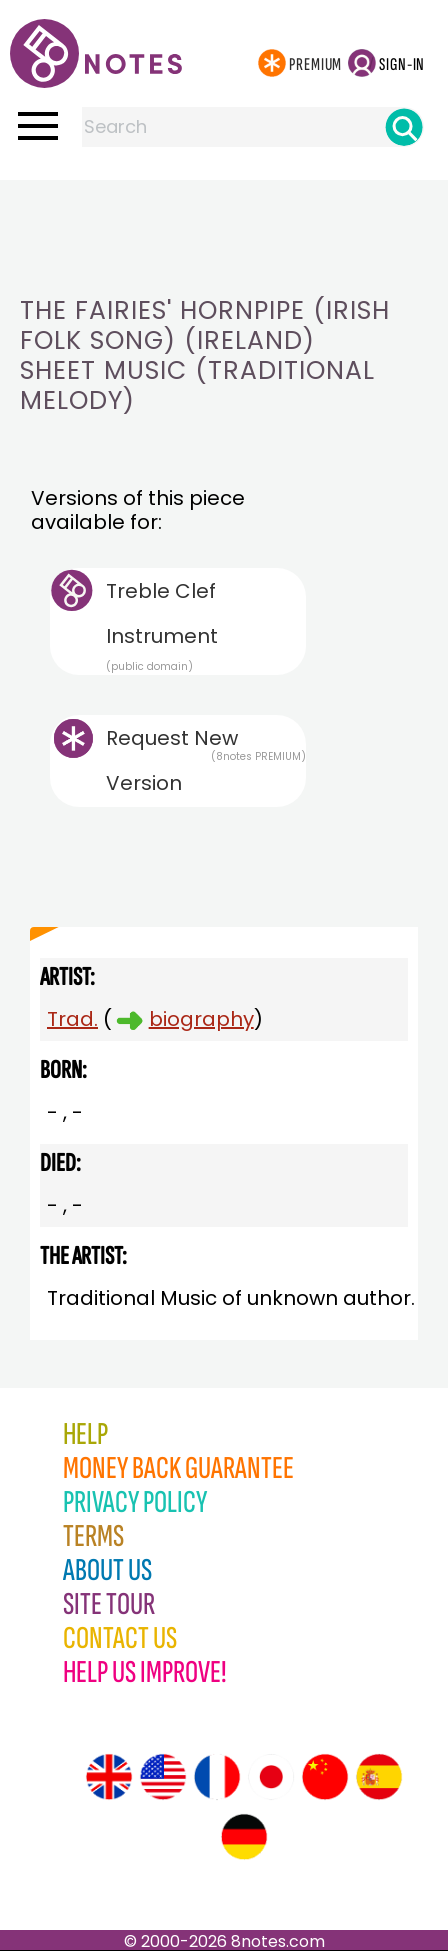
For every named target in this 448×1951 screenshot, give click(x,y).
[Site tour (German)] (244, 1837)
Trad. (72, 1019)
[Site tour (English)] (109, 1777)
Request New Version (172, 760)
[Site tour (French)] (217, 1777)
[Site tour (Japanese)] (271, 1777)
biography (201, 1019)
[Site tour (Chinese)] (325, 1777)
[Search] (404, 127)
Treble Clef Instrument (206, 625)
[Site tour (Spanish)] (379, 1777)
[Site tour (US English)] (163, 1777)
